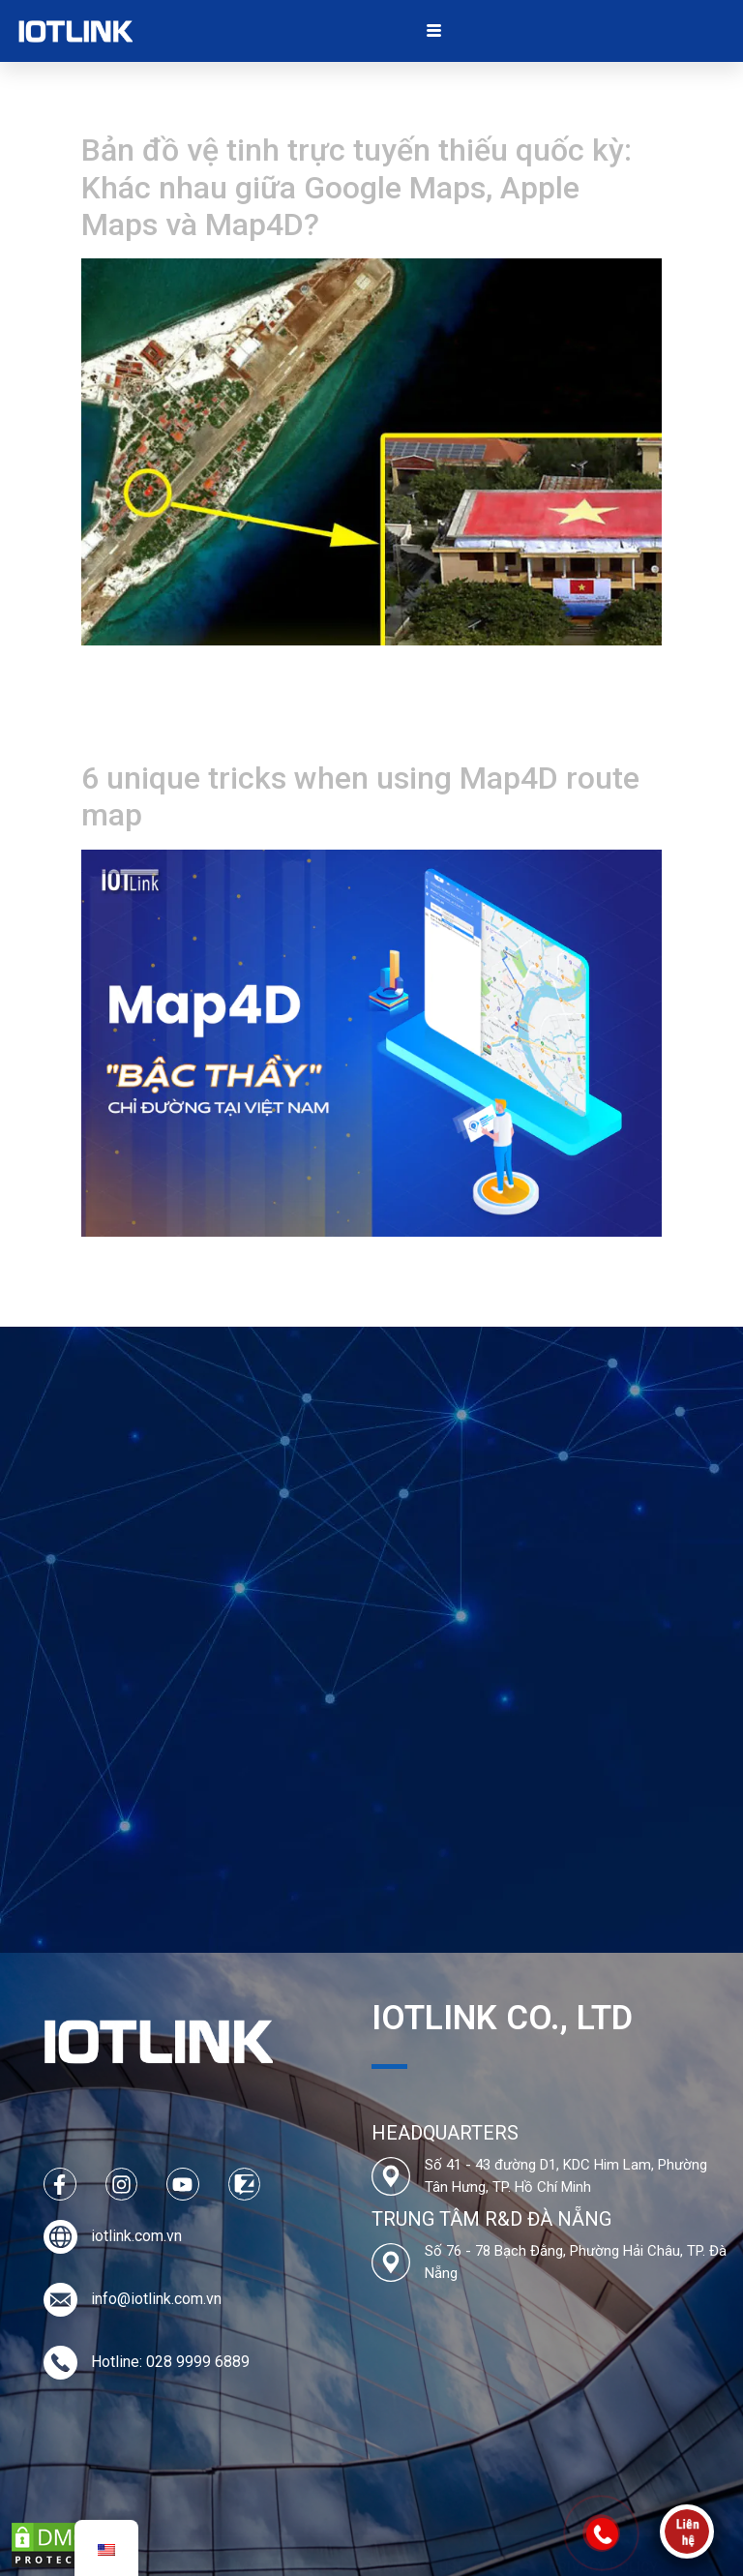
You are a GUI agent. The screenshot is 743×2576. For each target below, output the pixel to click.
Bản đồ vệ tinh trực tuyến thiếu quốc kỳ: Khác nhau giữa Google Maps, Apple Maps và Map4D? (356, 187)
